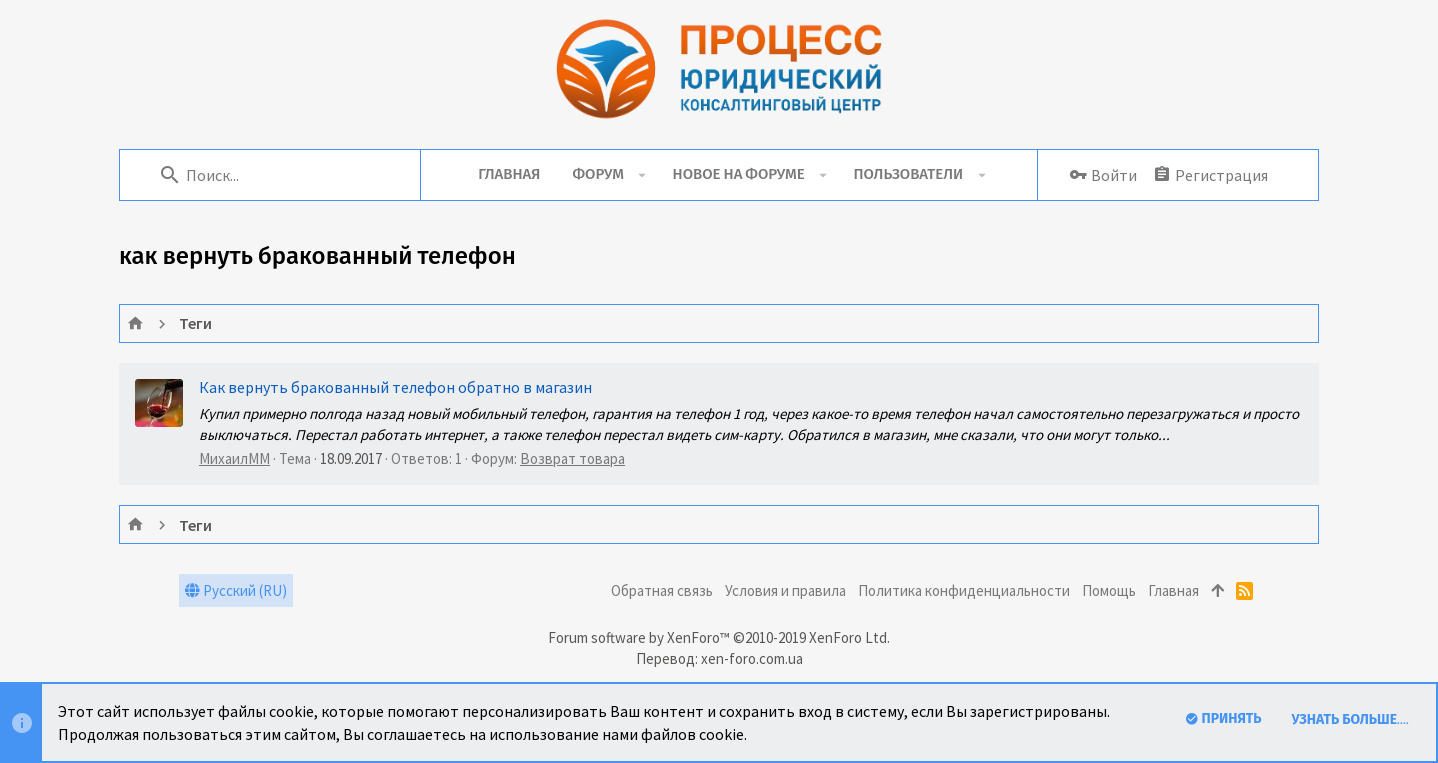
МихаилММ (234, 458)
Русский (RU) (236, 590)
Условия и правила (785, 590)
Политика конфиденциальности (964, 590)
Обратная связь (662, 590)
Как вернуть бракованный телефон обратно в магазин (395, 387)
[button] (642, 175)
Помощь (1109, 590)
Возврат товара (572, 458)
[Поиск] (280, 175)
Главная (1173, 590)
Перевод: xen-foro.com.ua (719, 658)
